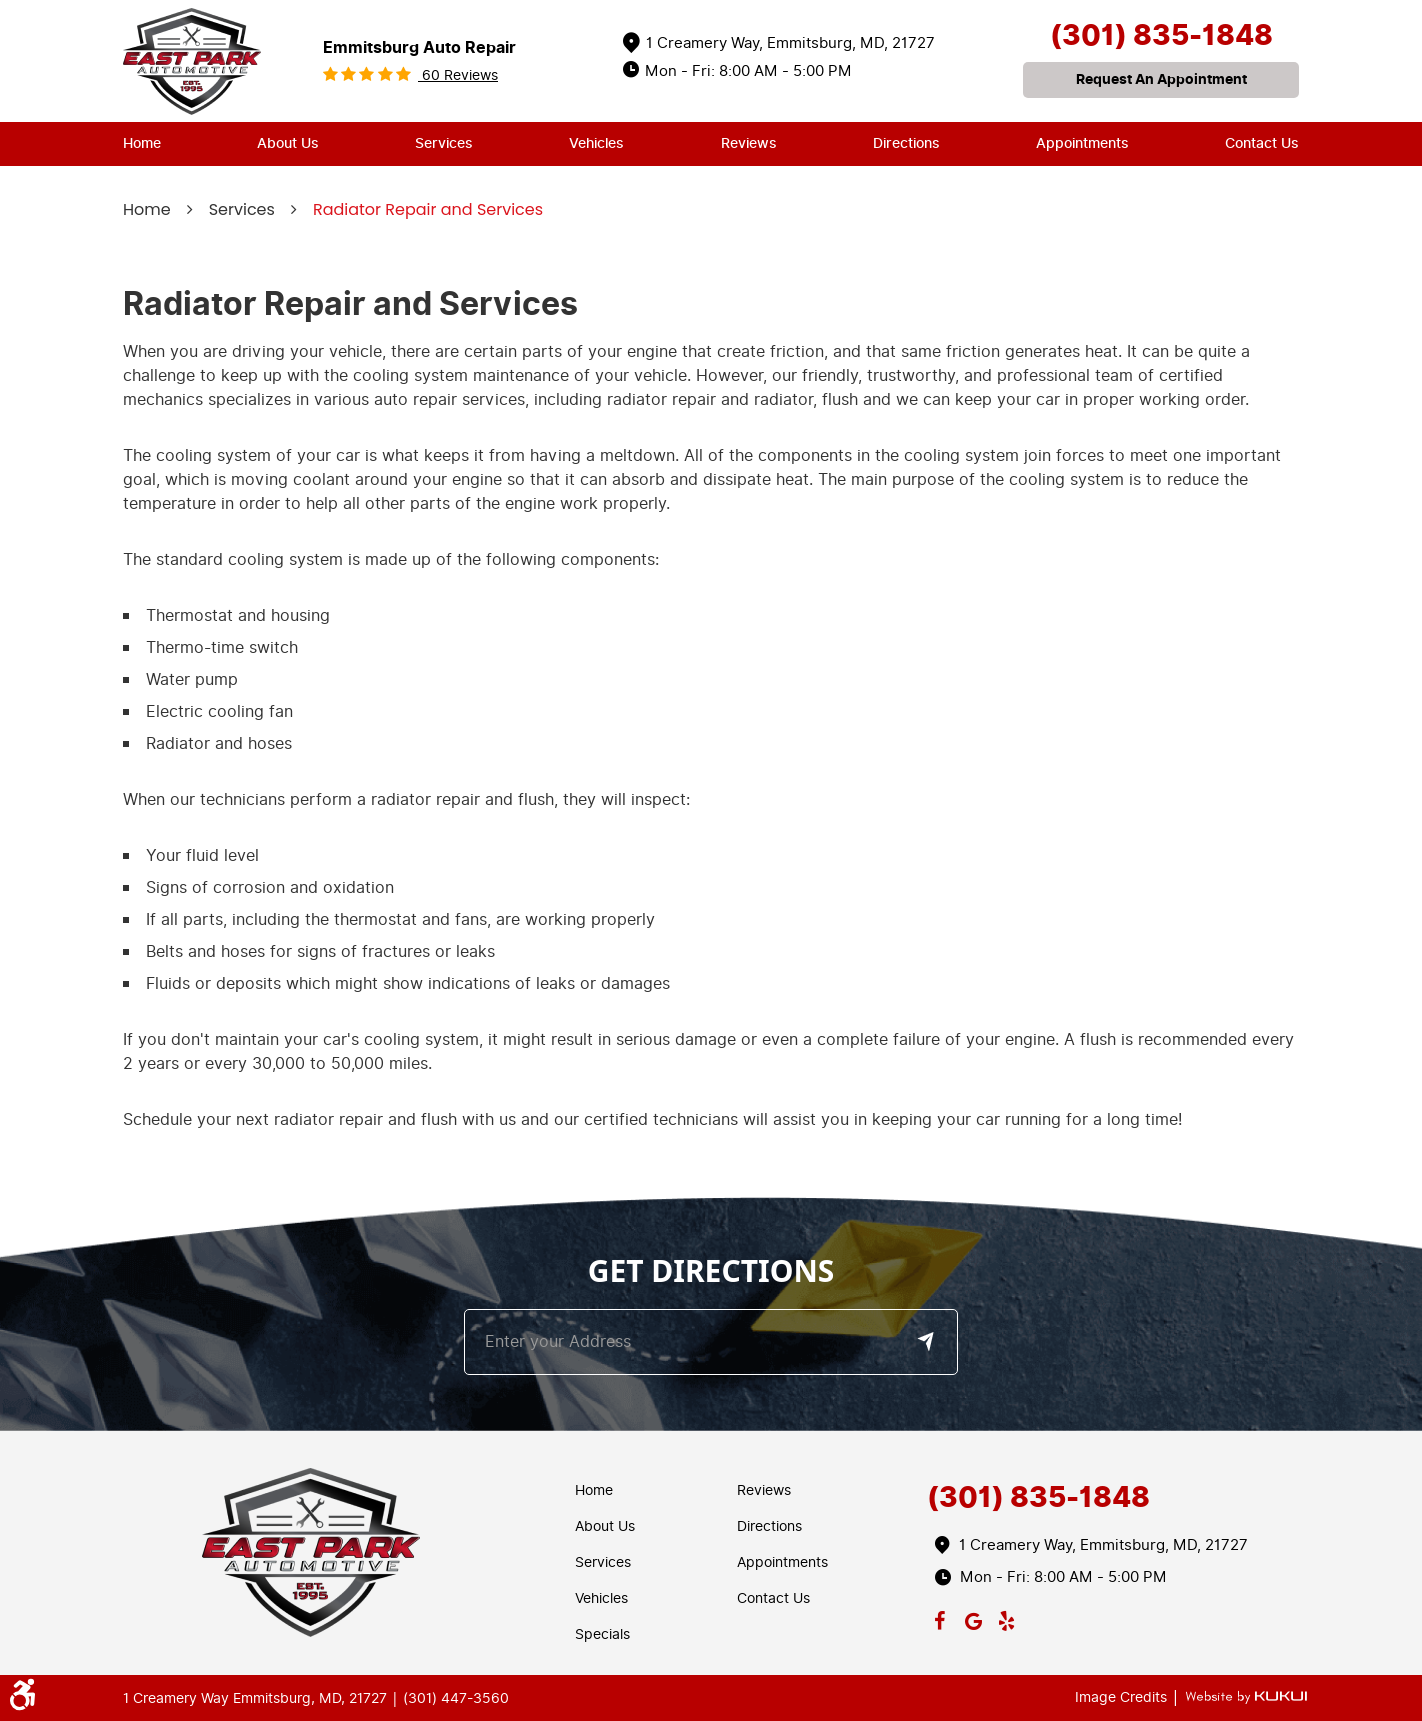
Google (973, 1617)
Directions (906, 143)
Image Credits (1123, 1697)
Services (444, 143)
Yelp (1007, 1617)
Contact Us (1262, 143)
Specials (602, 1634)
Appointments (1082, 143)
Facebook (940, 1617)
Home (142, 143)
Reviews (749, 143)
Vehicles (596, 143)
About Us (288, 143)
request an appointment (1161, 79)
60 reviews (458, 75)
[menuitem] (142, 144)
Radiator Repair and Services (428, 209)
